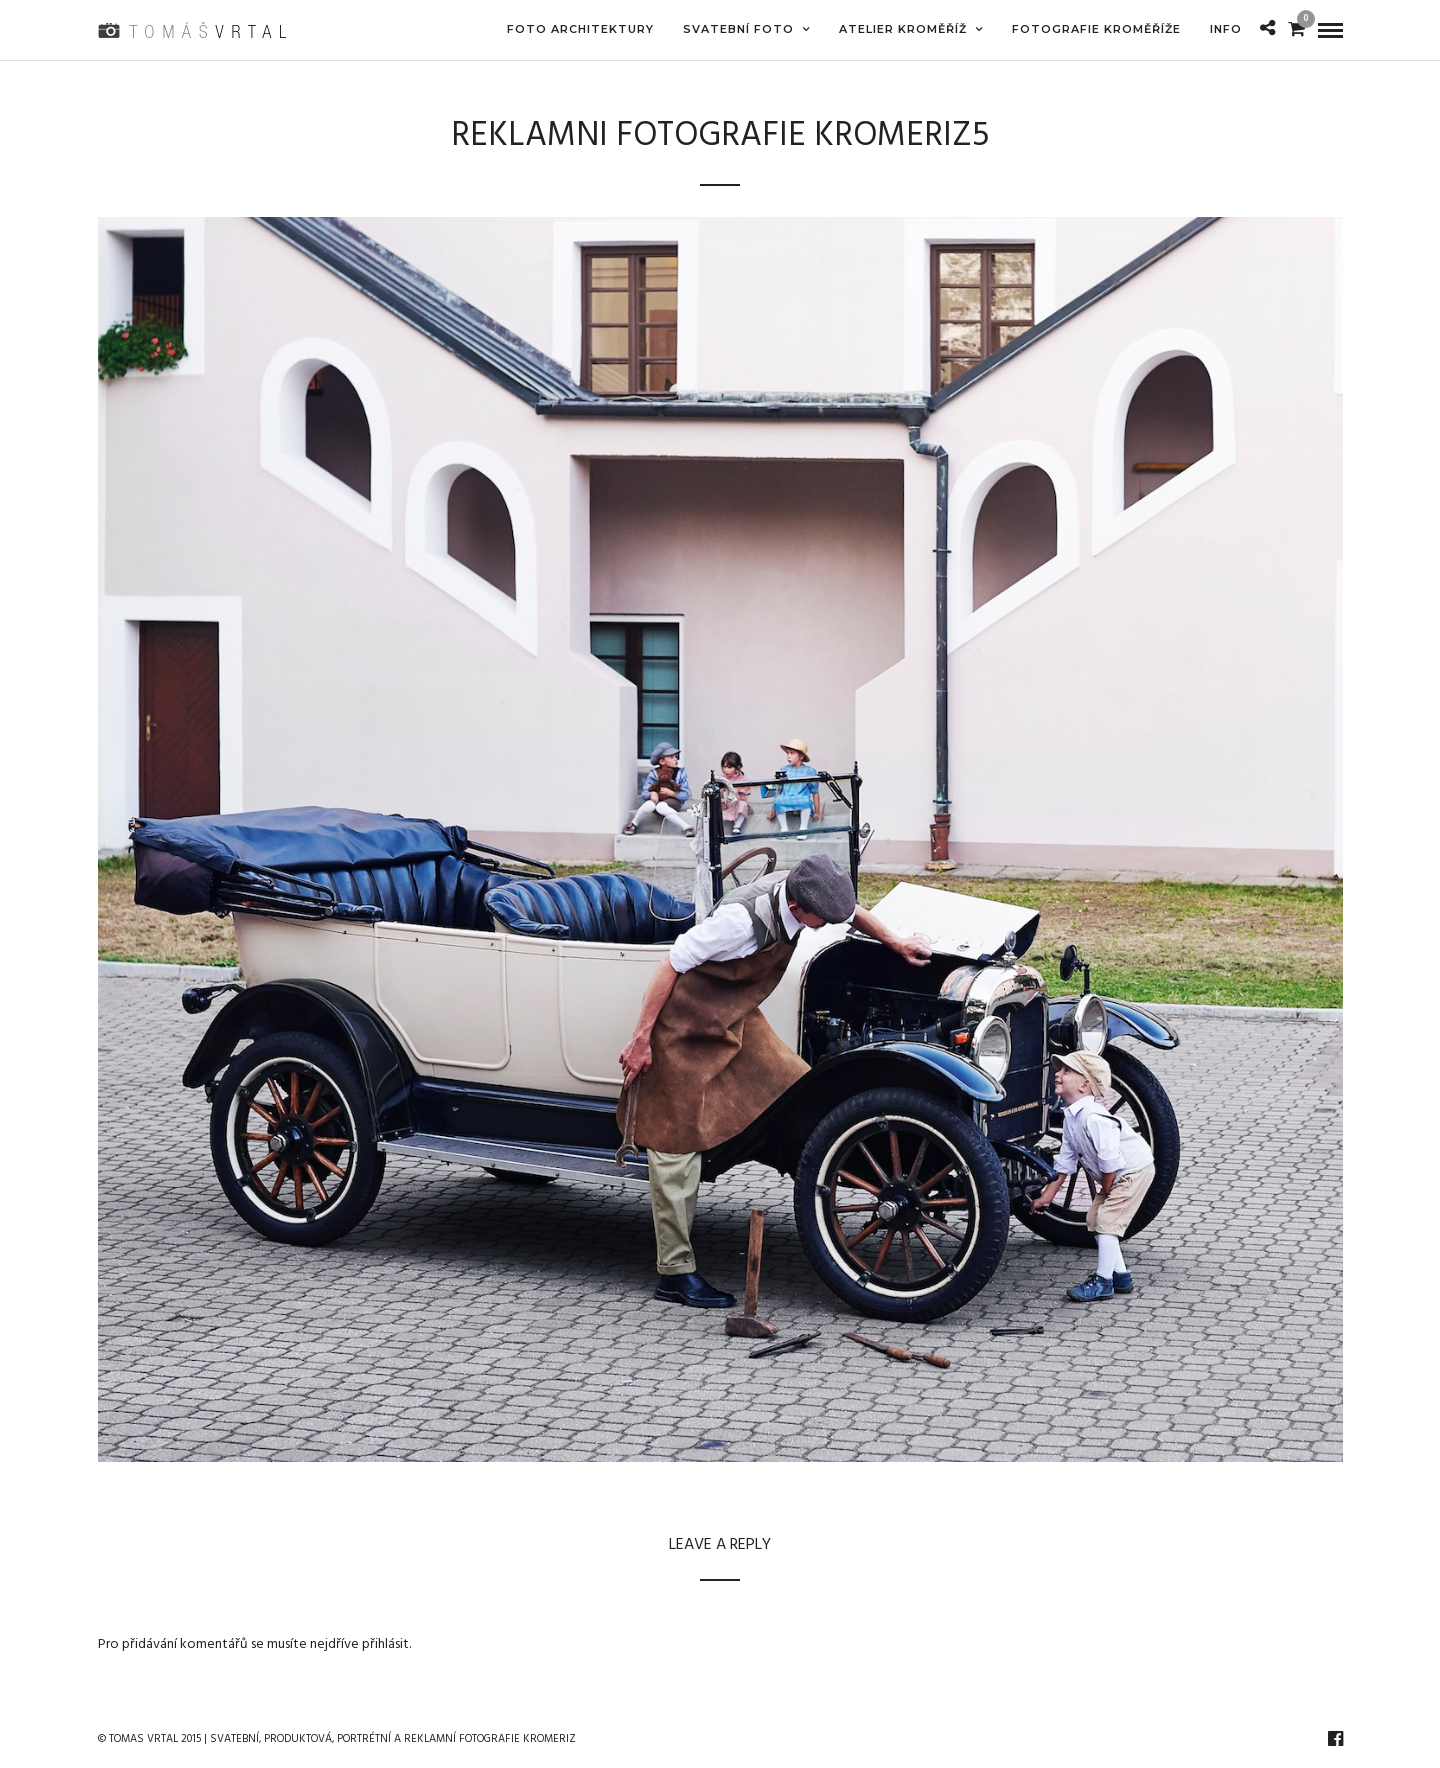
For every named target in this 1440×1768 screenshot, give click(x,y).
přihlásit (385, 1644)
